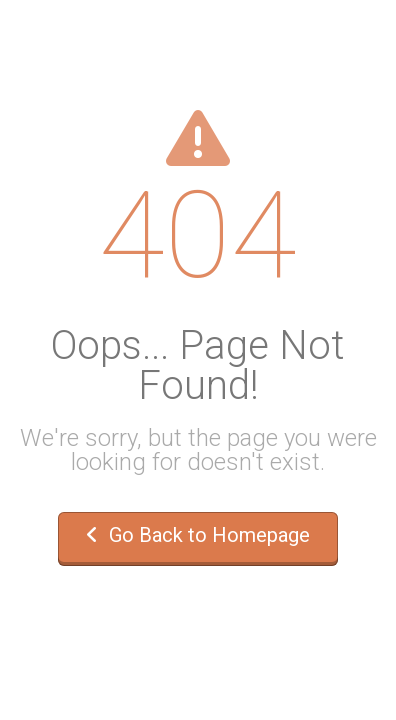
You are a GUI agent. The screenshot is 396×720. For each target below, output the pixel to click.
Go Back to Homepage (198, 535)
